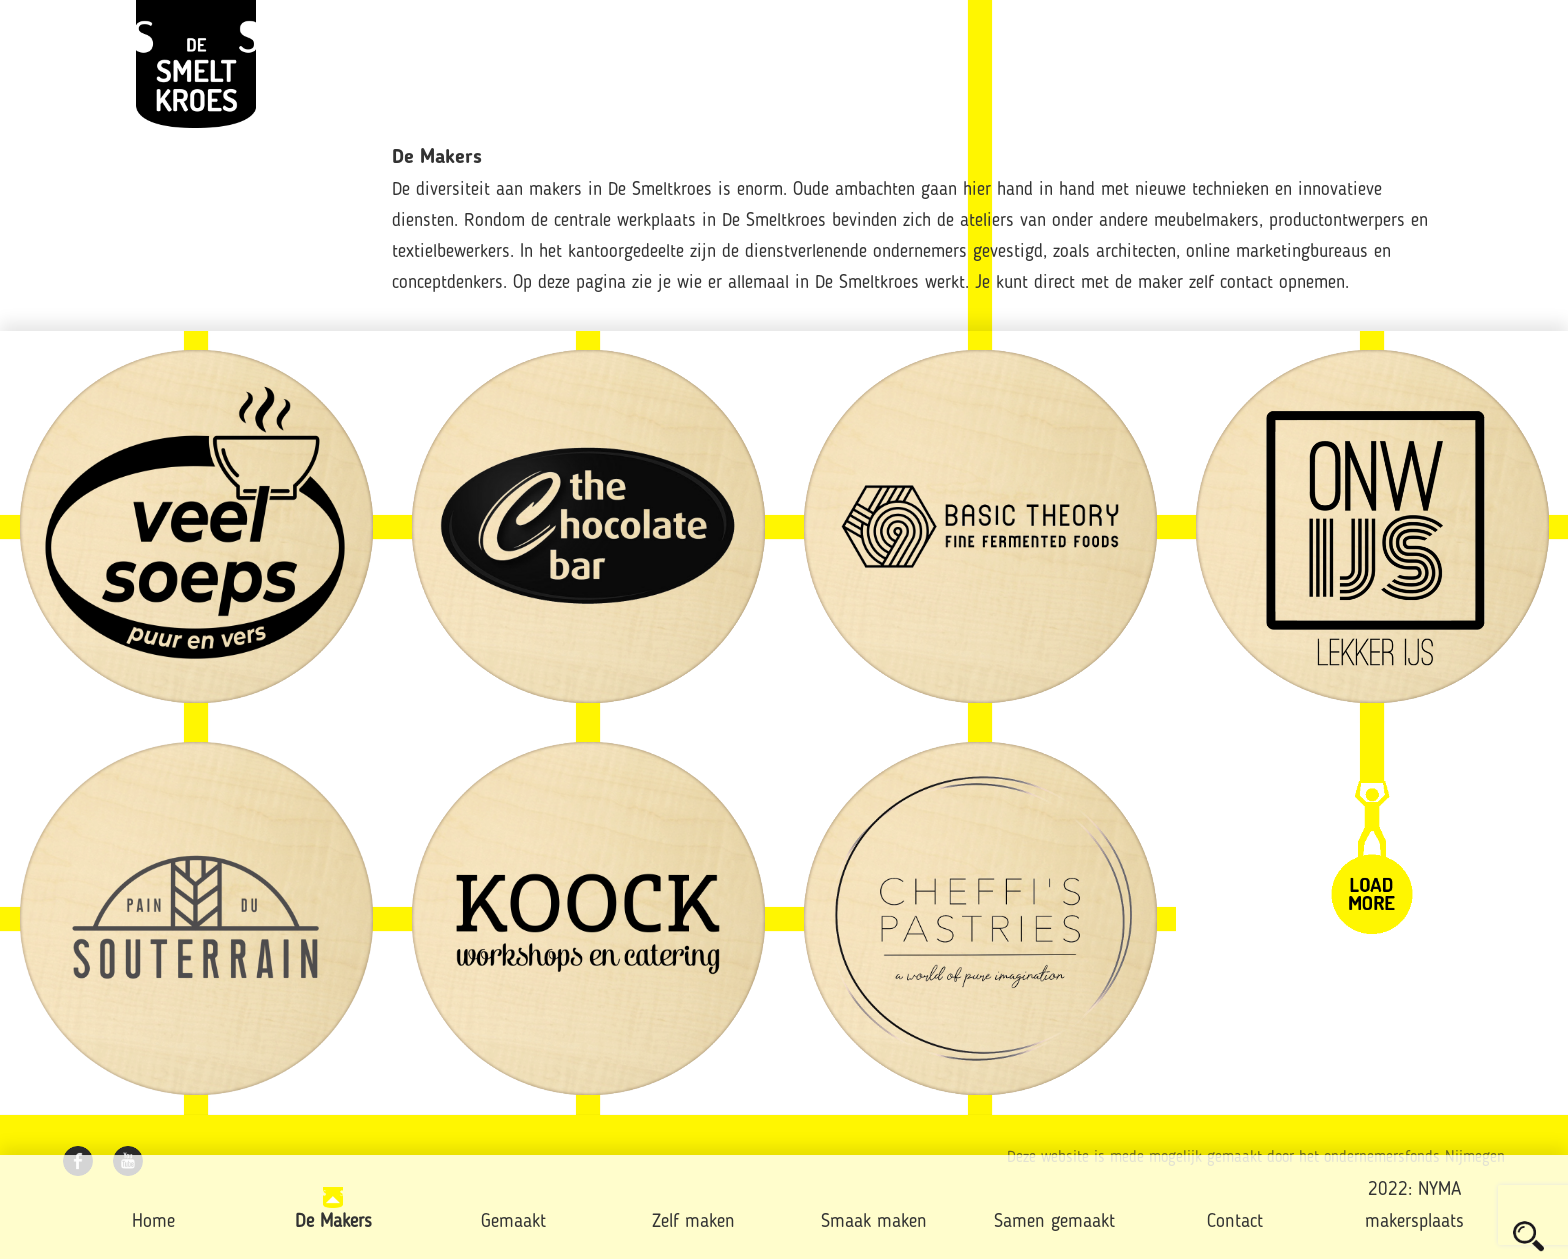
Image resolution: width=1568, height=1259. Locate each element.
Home (153, 1222)
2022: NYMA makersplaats (1414, 1206)
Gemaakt (513, 1222)
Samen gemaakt (1054, 1222)
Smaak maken (874, 1222)
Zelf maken (693, 1222)
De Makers (333, 1222)
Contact (1235, 1222)
